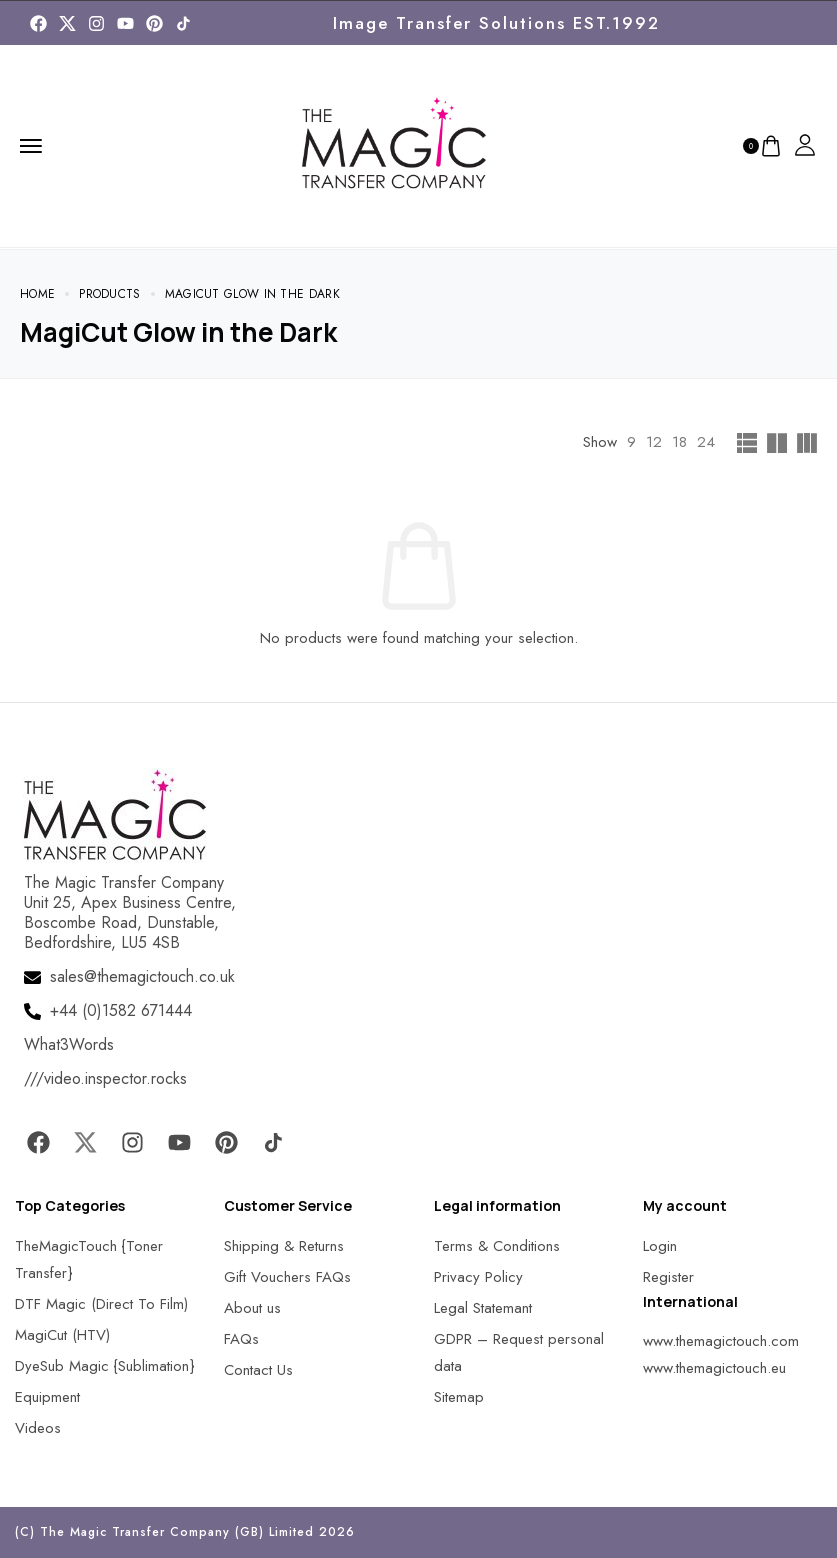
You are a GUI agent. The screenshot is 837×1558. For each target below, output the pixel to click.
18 (679, 442)
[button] (40, 1517)
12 (654, 442)
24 (706, 442)
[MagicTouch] (183, 23)
